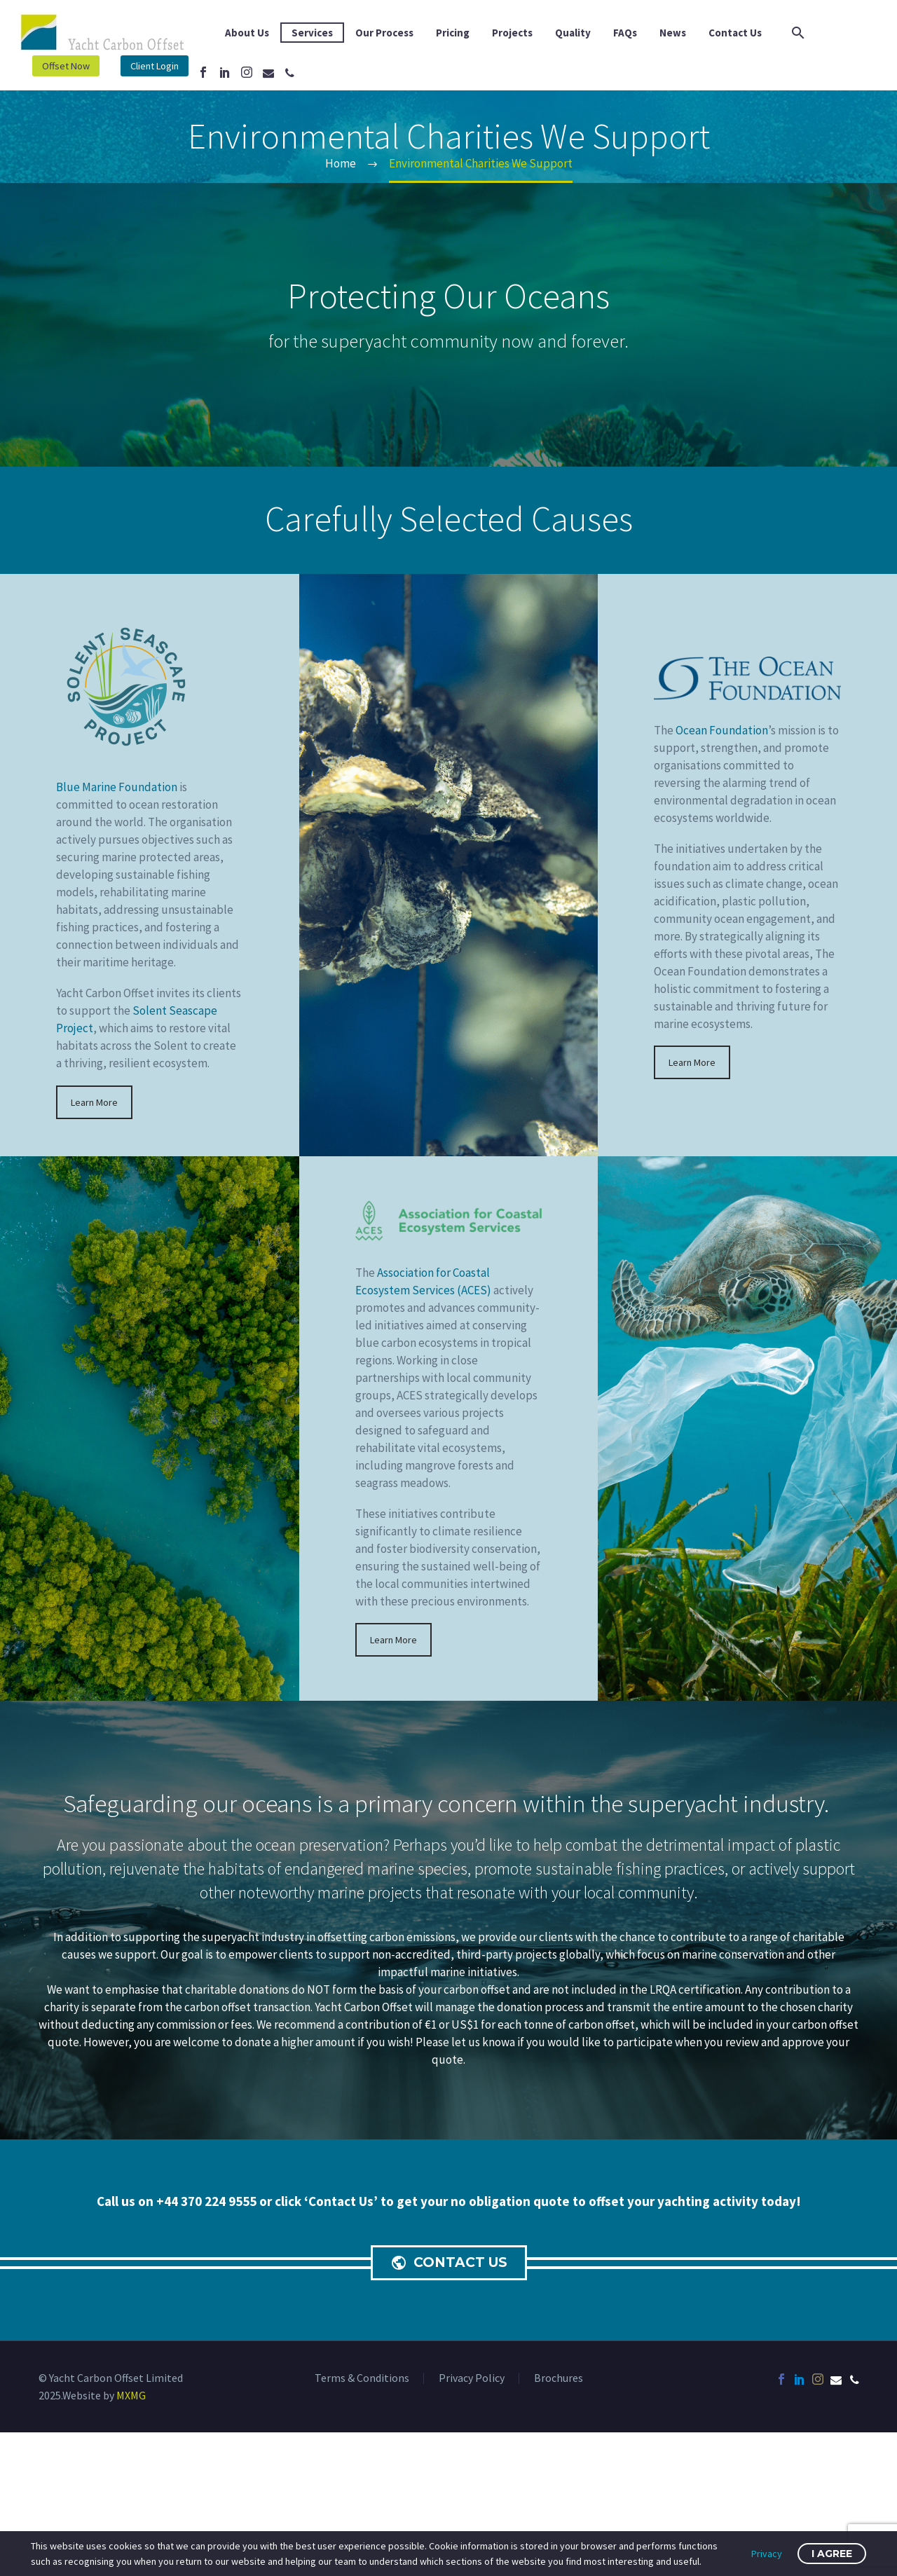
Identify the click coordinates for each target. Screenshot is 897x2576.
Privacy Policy (472, 2378)
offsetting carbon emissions (386, 1937)
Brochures (558, 2378)
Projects (512, 32)
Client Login (159, 65)
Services (312, 32)
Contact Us (735, 32)
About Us (247, 32)
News (672, 32)
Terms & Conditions (362, 2378)
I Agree (832, 2553)
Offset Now (67, 65)
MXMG (131, 2395)
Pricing (453, 32)
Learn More (94, 1102)
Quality (573, 32)
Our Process (384, 32)
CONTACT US (452, 2262)
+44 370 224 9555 (207, 2201)
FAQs (625, 32)
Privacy (766, 2553)
